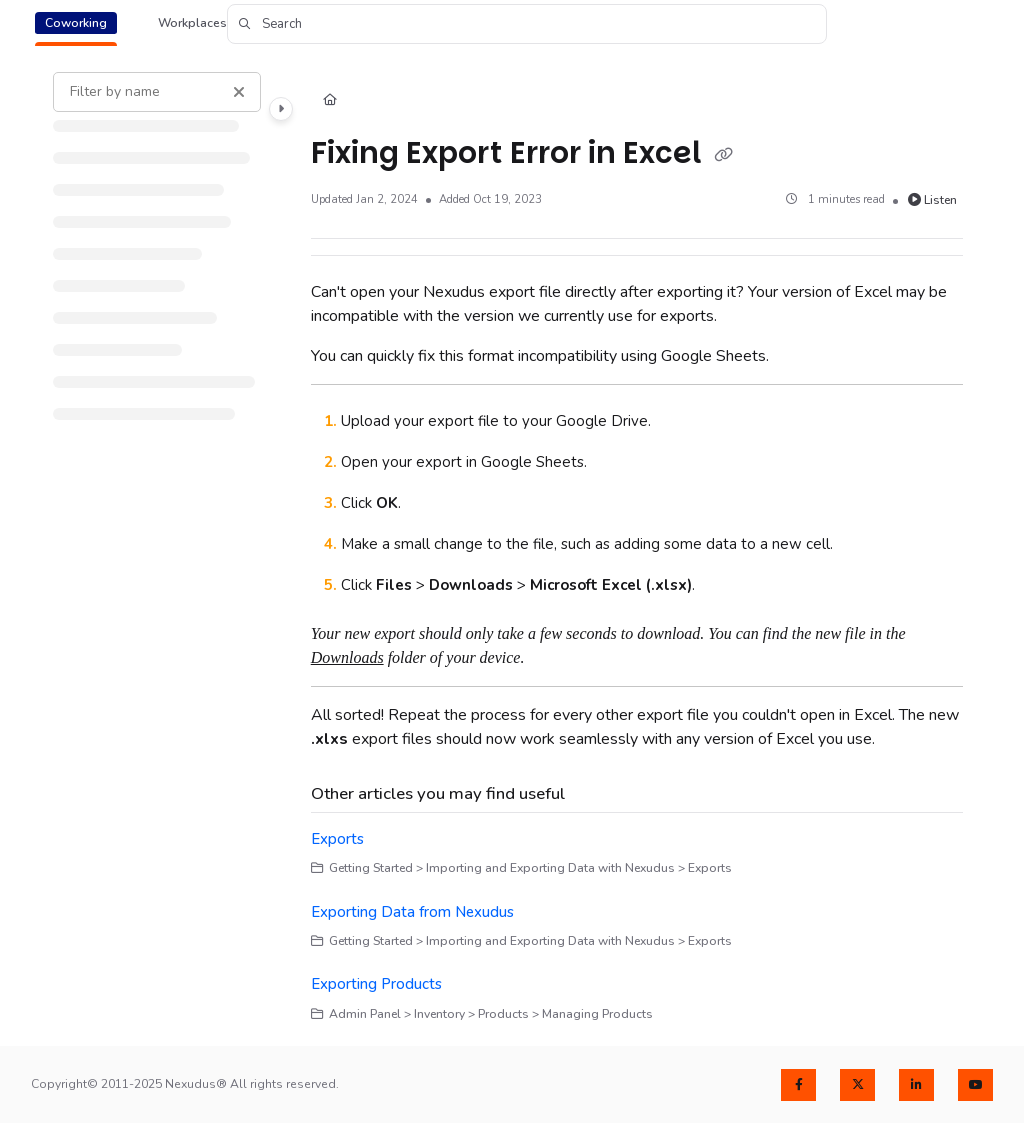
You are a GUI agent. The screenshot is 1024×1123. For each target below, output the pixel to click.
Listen (933, 200)
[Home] (330, 101)
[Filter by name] (157, 92)
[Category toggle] (281, 109)
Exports (337, 839)
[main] (637, 547)
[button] (527, 24)
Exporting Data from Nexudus (412, 912)
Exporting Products (376, 984)
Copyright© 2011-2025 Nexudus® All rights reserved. (185, 1084)
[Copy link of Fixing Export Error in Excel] (724, 155)
